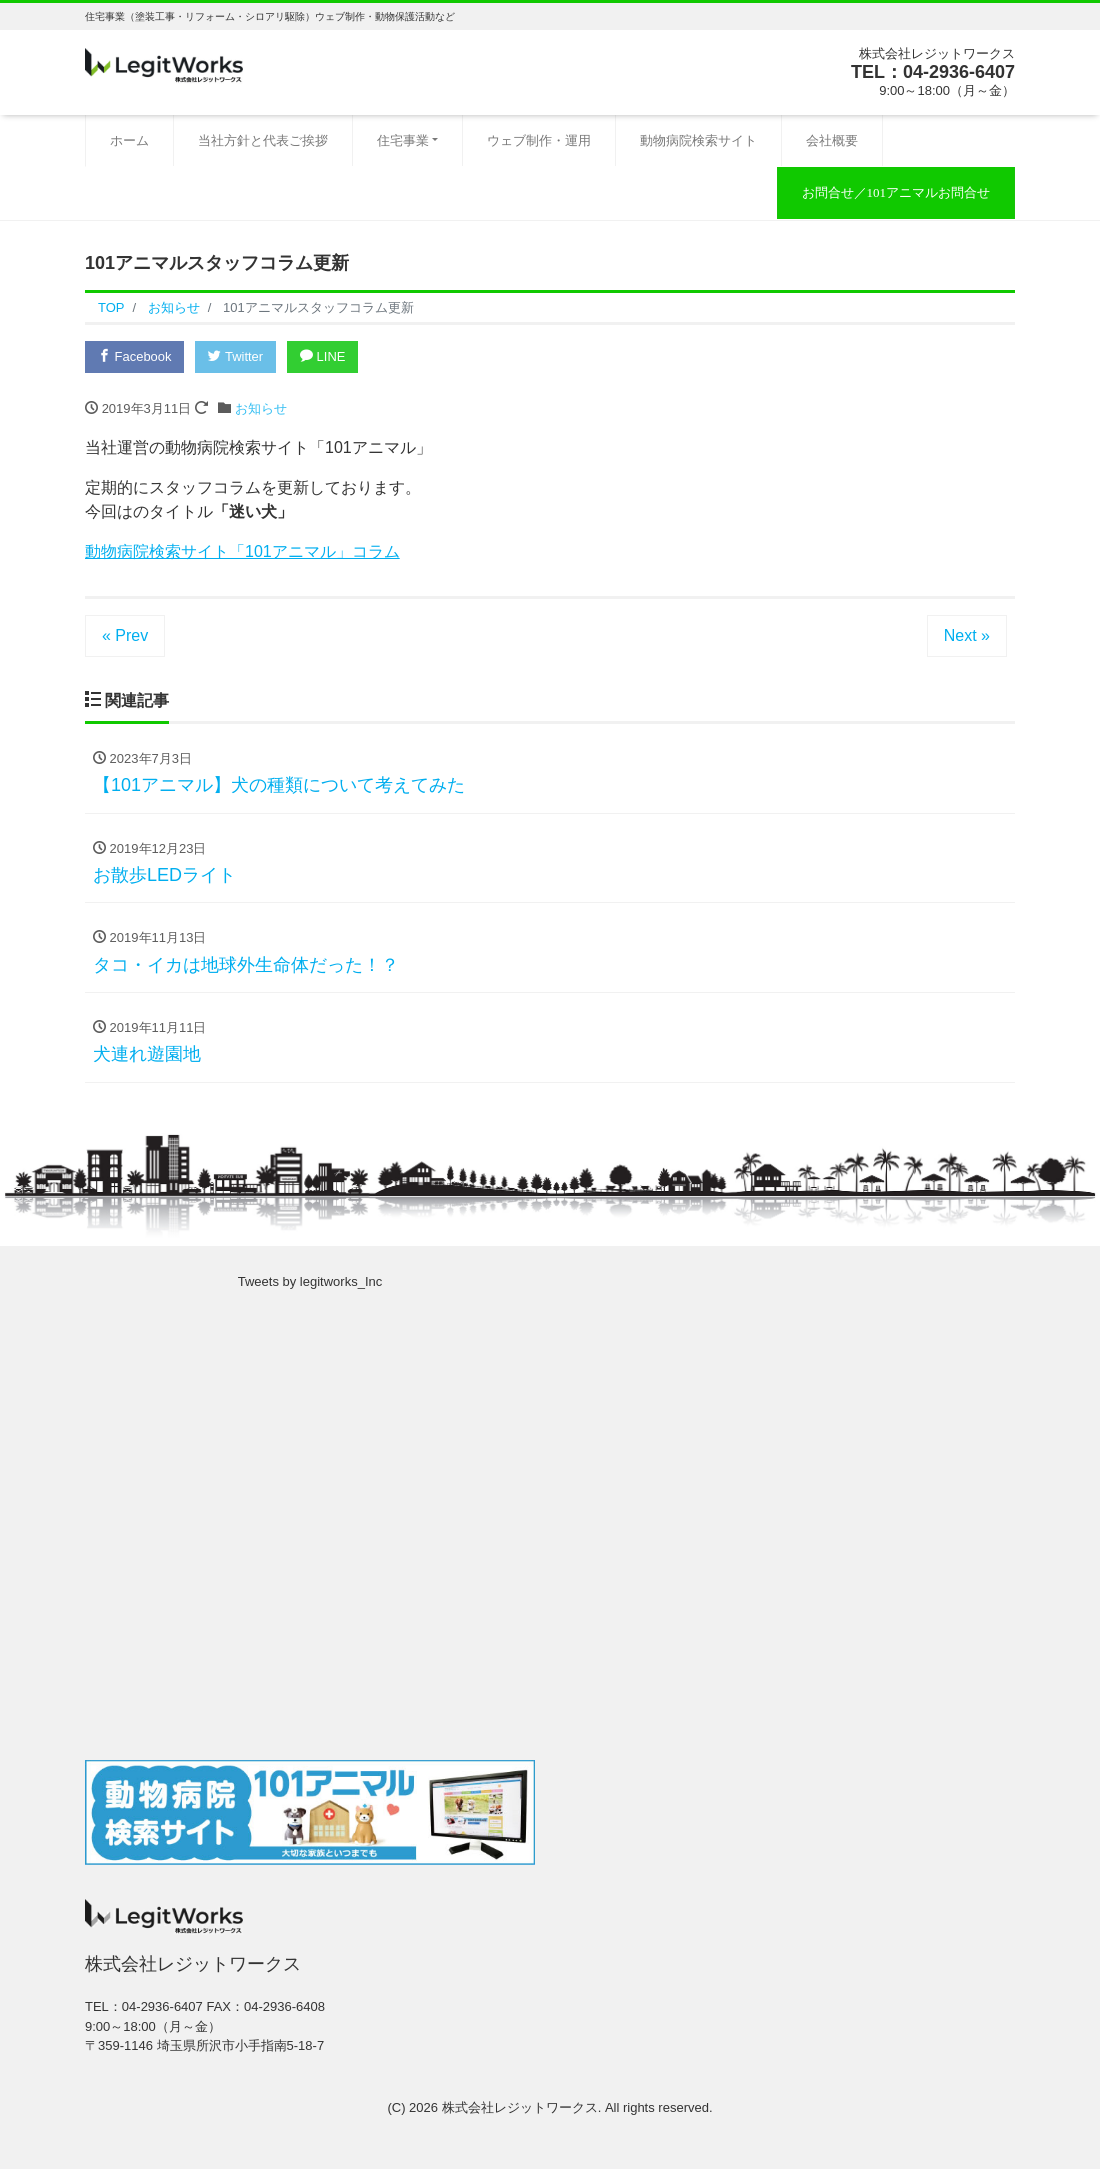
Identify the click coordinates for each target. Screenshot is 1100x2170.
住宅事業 (403, 140)
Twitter (236, 356)
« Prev (125, 635)
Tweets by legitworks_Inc (310, 1282)
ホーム (129, 140)
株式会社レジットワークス (520, 2107)
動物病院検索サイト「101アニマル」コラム (242, 551)
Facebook (135, 356)
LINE (324, 356)
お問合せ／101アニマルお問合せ (896, 192)
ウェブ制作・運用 (539, 140)
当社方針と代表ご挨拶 (263, 140)
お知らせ (261, 408)
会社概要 (832, 140)
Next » (967, 635)
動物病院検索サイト (698, 140)
